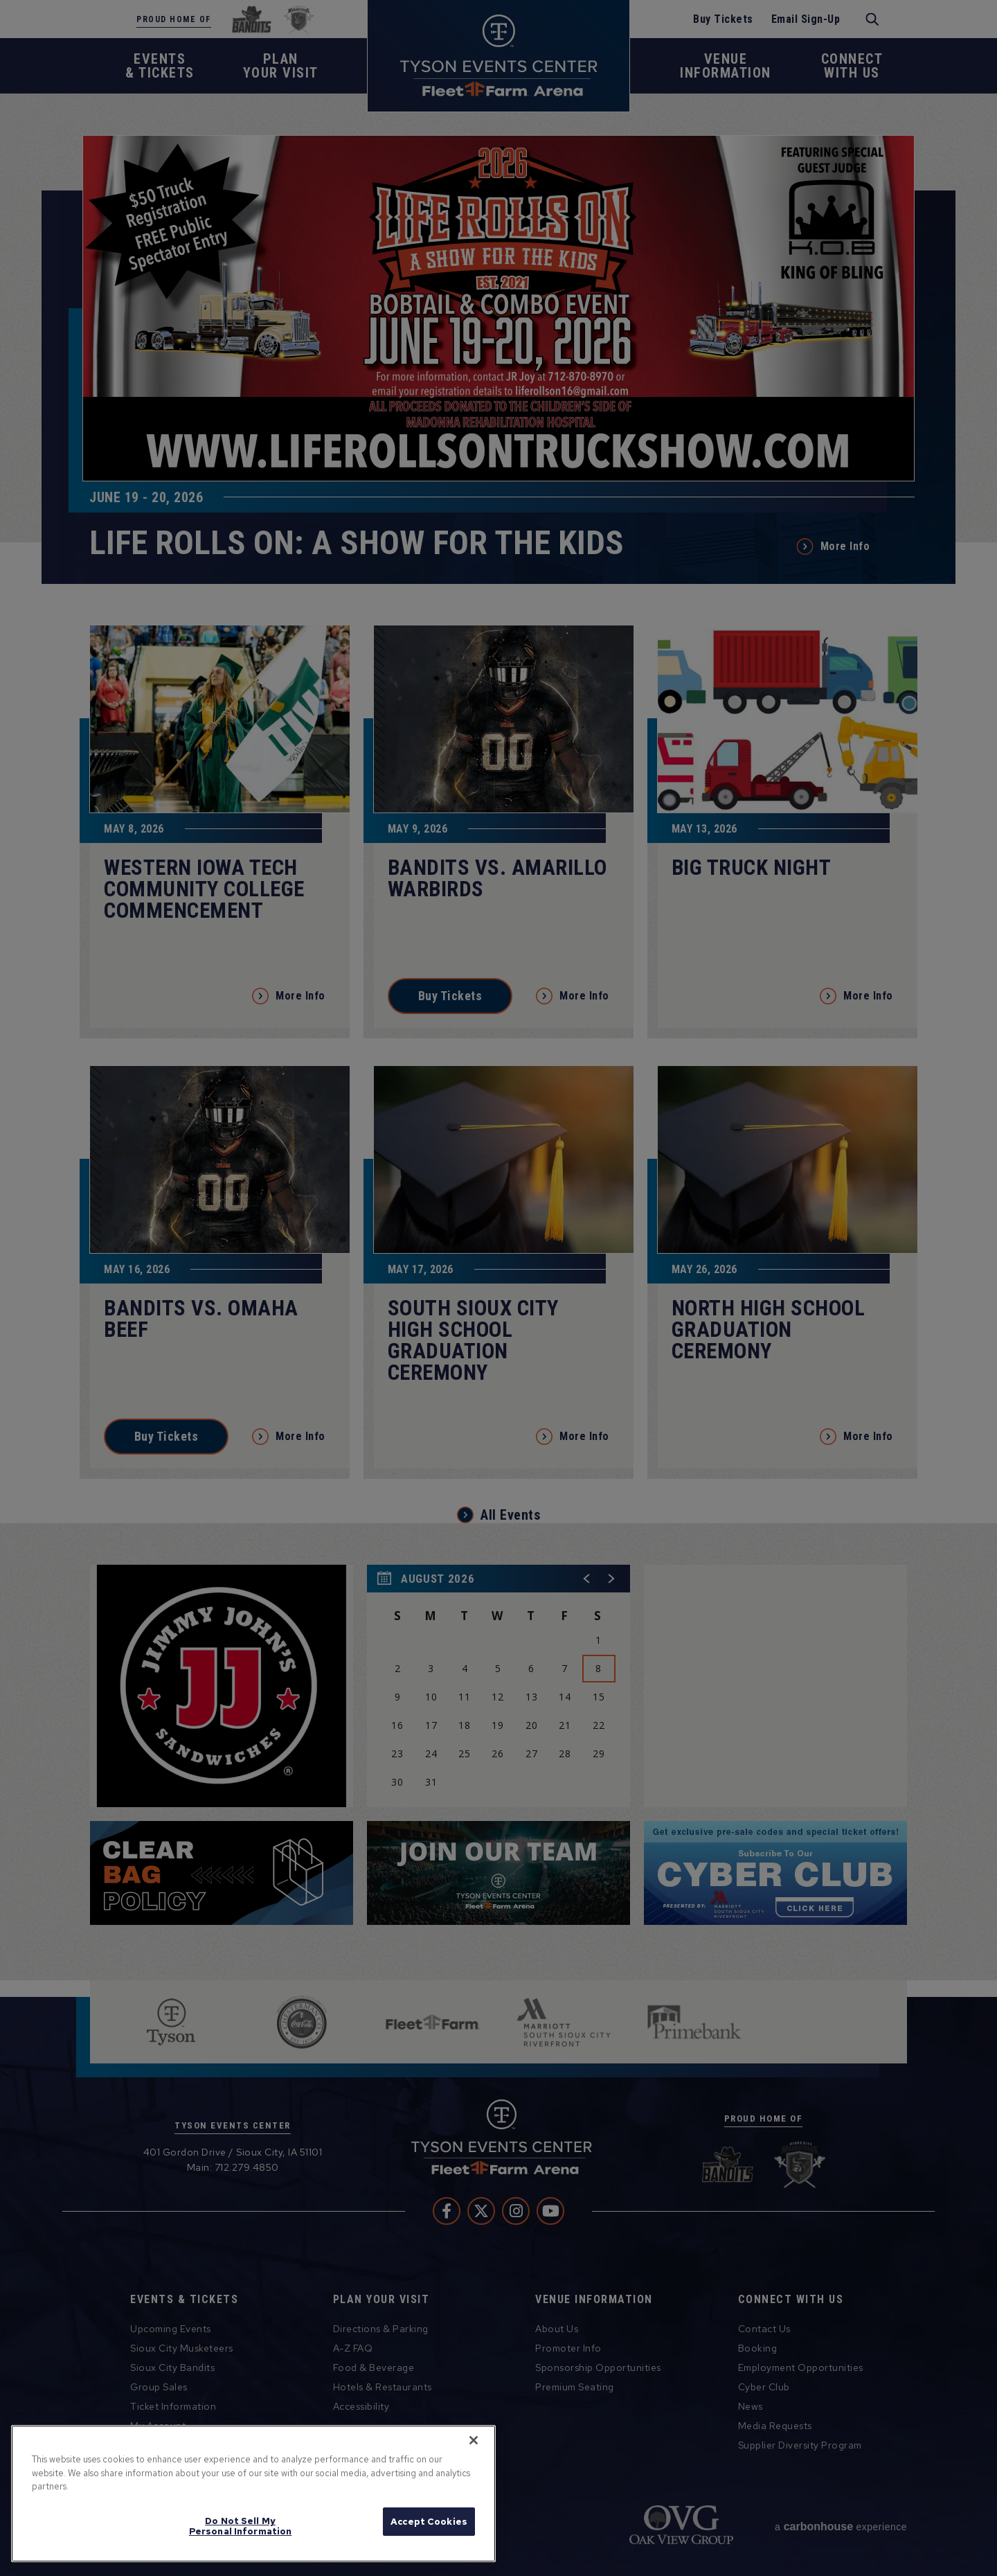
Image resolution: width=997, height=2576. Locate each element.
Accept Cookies (428, 2522)
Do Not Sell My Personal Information (240, 2526)
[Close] (473, 2440)
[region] (253, 2493)
